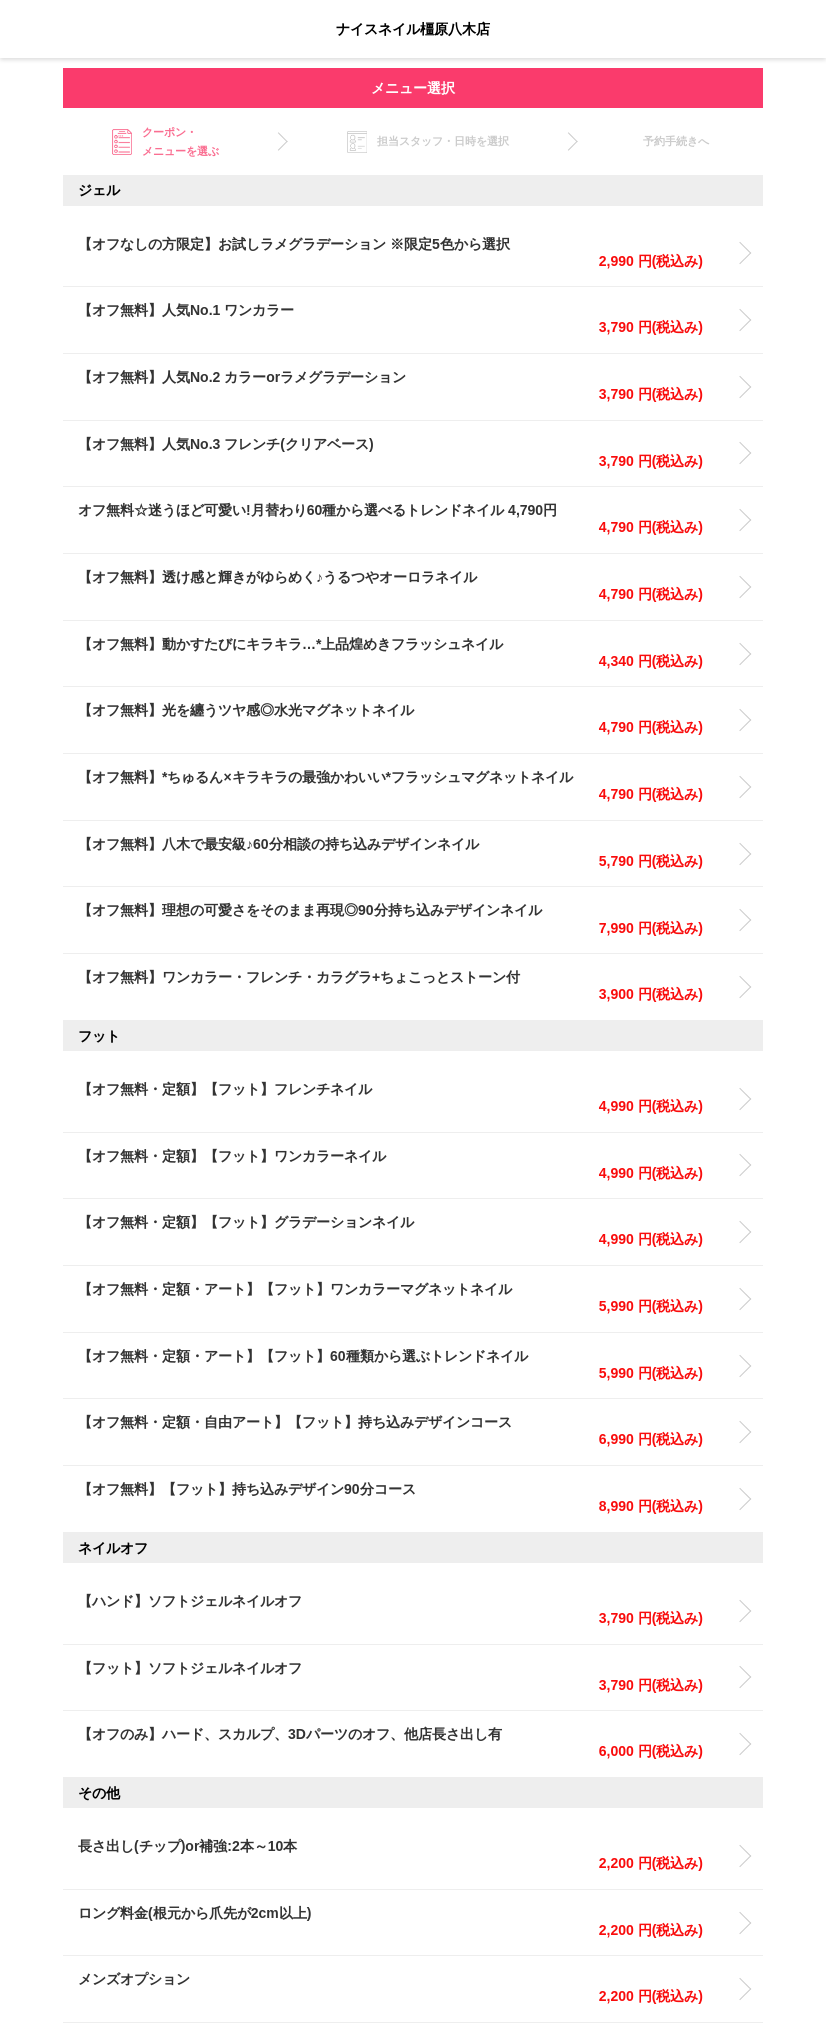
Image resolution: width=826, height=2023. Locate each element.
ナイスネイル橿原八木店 (413, 29)
